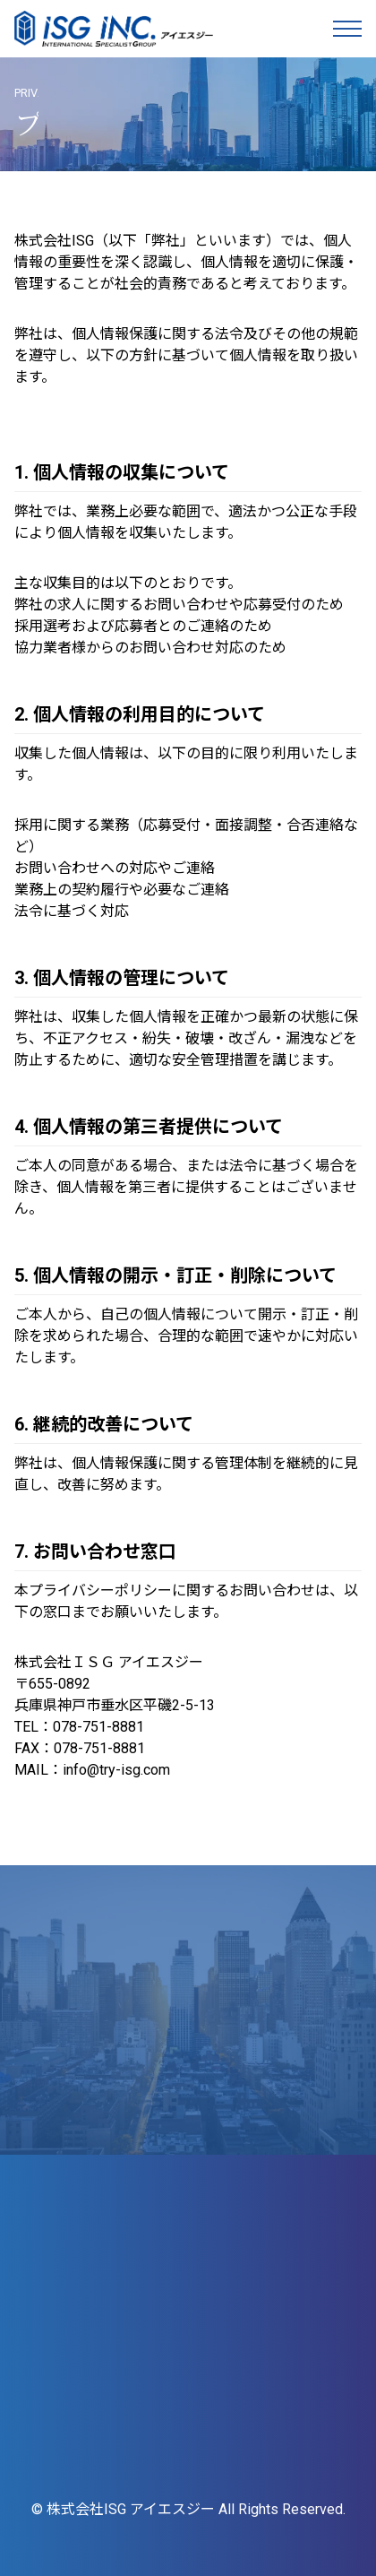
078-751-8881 (98, 1726)
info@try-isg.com (116, 1769)
